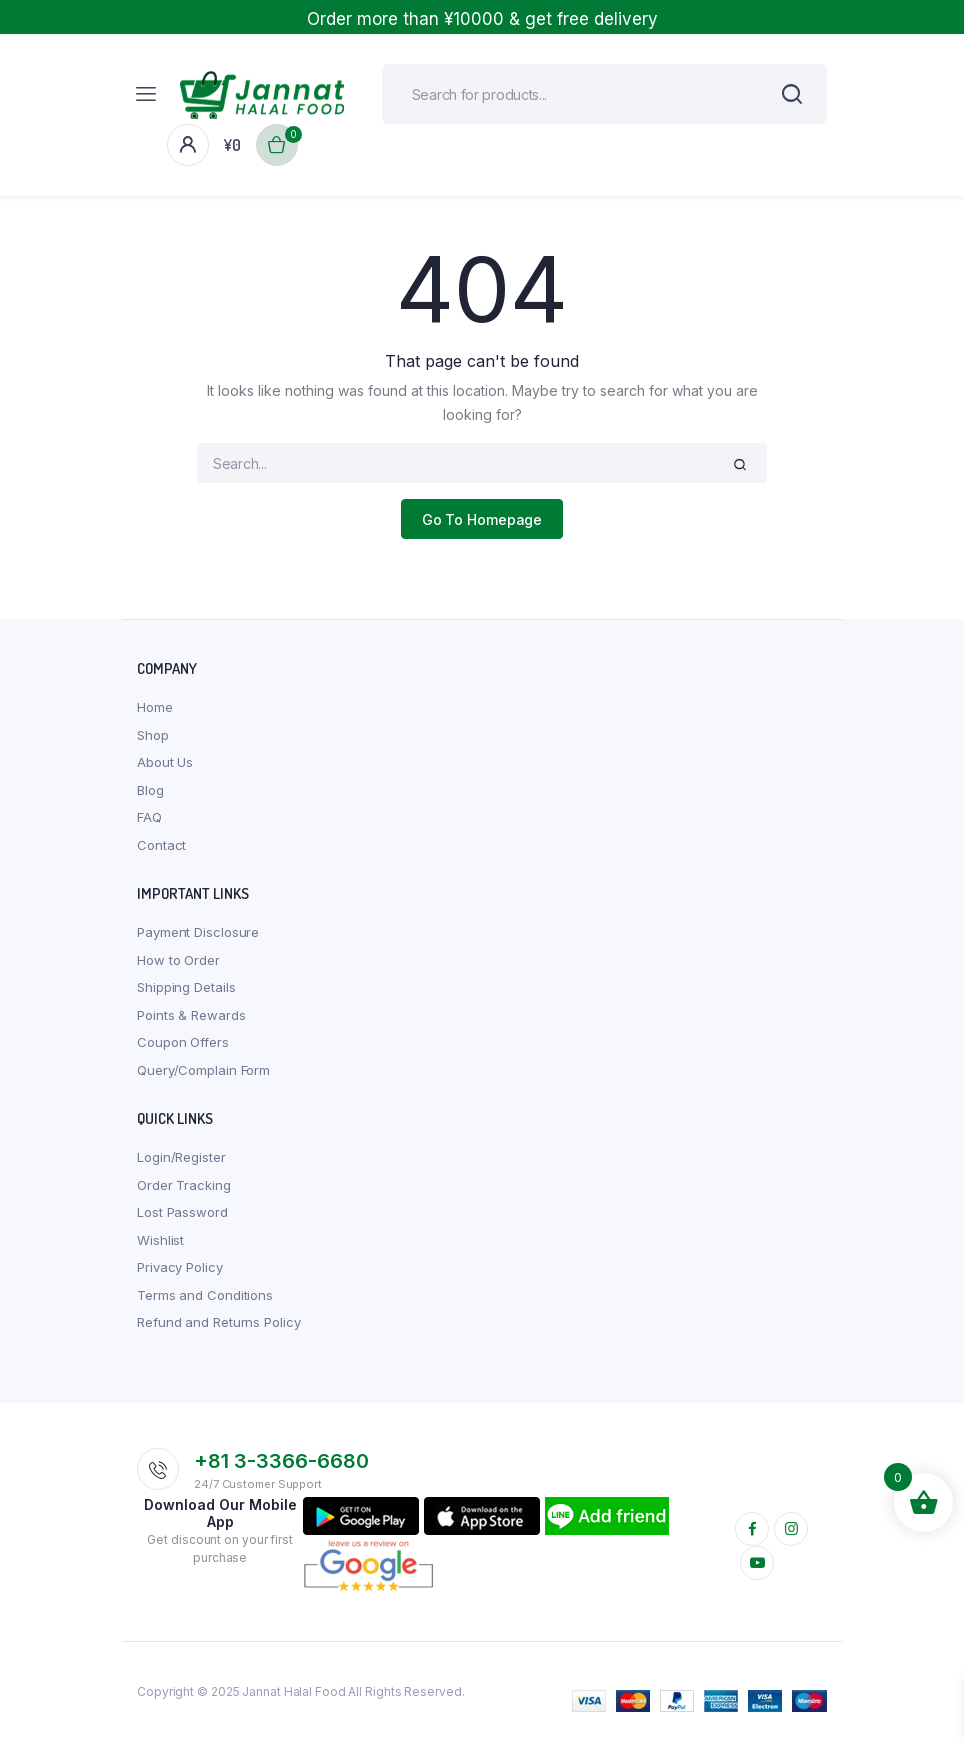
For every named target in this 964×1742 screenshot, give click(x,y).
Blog (150, 790)
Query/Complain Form (203, 1070)
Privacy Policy (180, 1267)
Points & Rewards (191, 1015)
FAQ (149, 817)
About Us (165, 762)
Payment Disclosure (198, 932)
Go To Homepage (482, 519)
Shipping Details (186, 987)
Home (155, 707)
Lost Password (182, 1212)
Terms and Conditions (205, 1295)
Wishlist (160, 1240)
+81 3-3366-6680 (281, 1461)
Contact (161, 845)
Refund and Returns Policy (219, 1322)
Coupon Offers (183, 1042)
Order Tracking (184, 1185)
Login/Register (181, 1157)
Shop (153, 735)
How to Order (178, 960)
